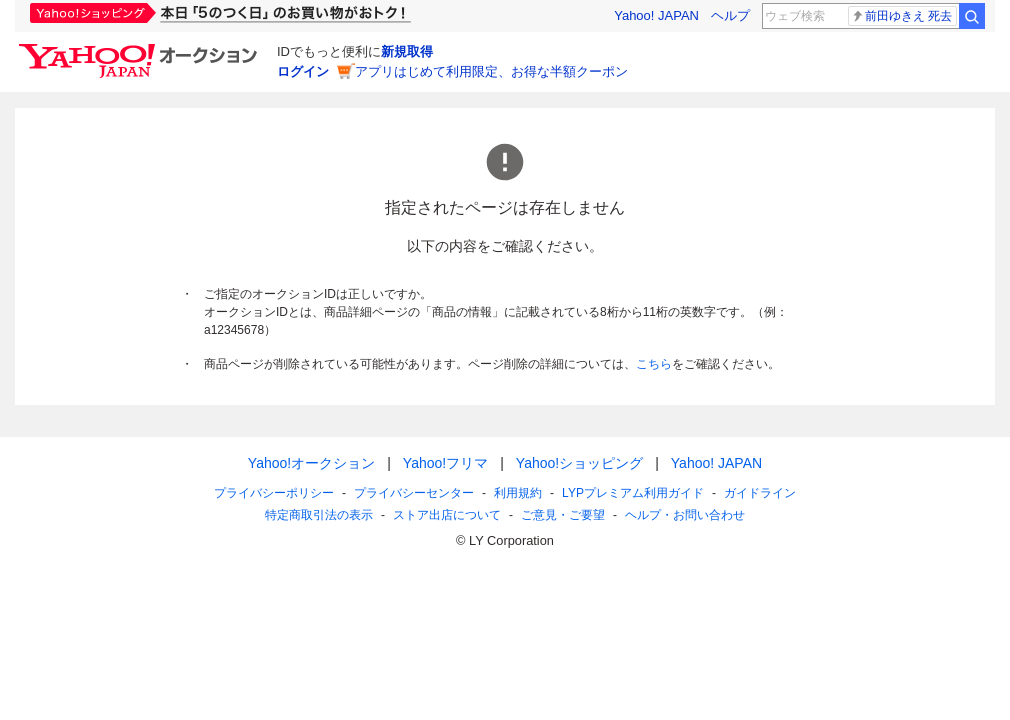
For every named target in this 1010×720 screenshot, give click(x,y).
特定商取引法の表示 (319, 515)
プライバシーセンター (414, 493)
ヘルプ (730, 15)
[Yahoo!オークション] (141, 49)
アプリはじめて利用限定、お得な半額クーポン (491, 71)
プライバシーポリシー (274, 493)
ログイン (303, 71)
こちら (654, 364)
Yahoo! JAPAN (656, 15)
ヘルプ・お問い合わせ (685, 515)
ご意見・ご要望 (563, 515)
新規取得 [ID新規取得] (407, 51)
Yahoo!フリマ (445, 463)
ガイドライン (760, 493)
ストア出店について (447, 515)
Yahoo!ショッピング (579, 463)
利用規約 (518, 493)
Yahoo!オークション (311, 463)
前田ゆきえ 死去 (901, 16)
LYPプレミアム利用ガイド (633, 493)
